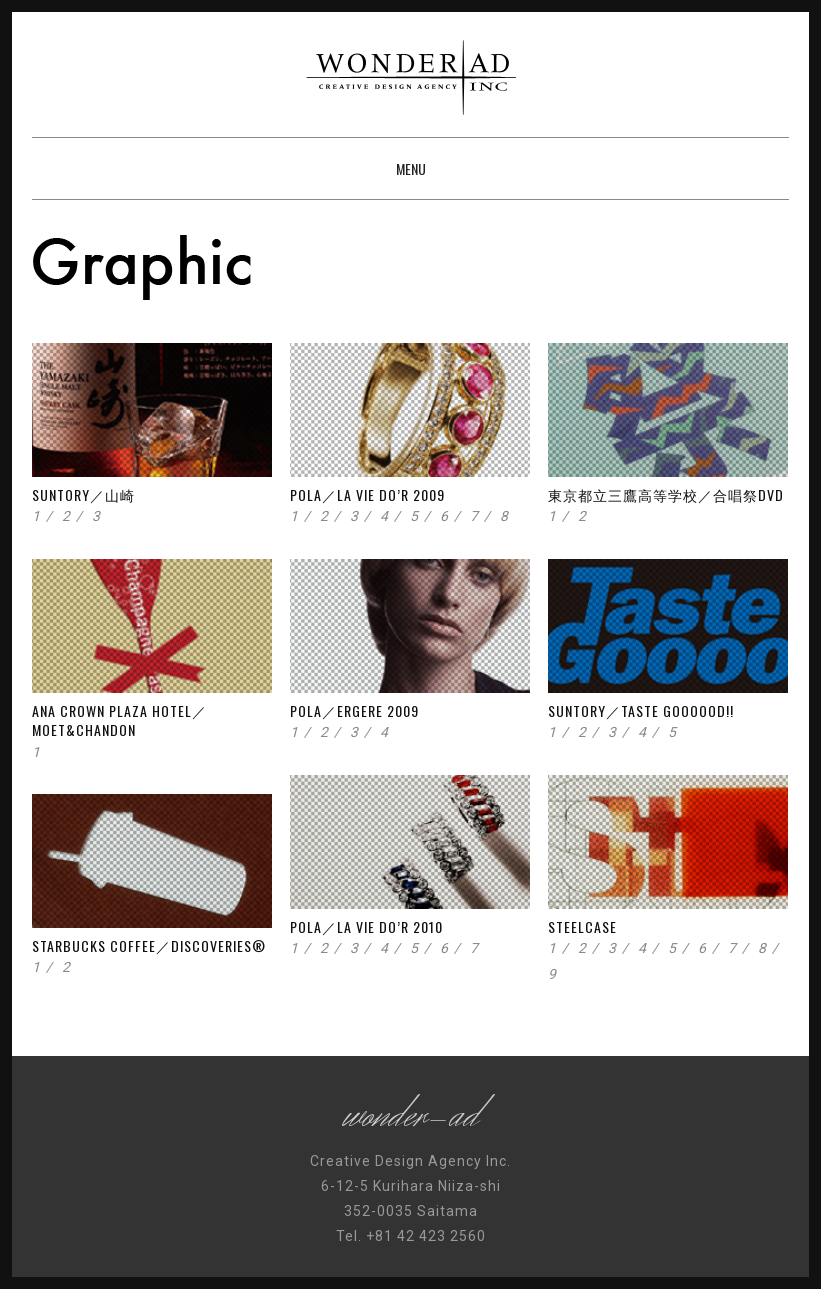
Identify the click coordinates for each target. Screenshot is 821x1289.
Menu (411, 168)
